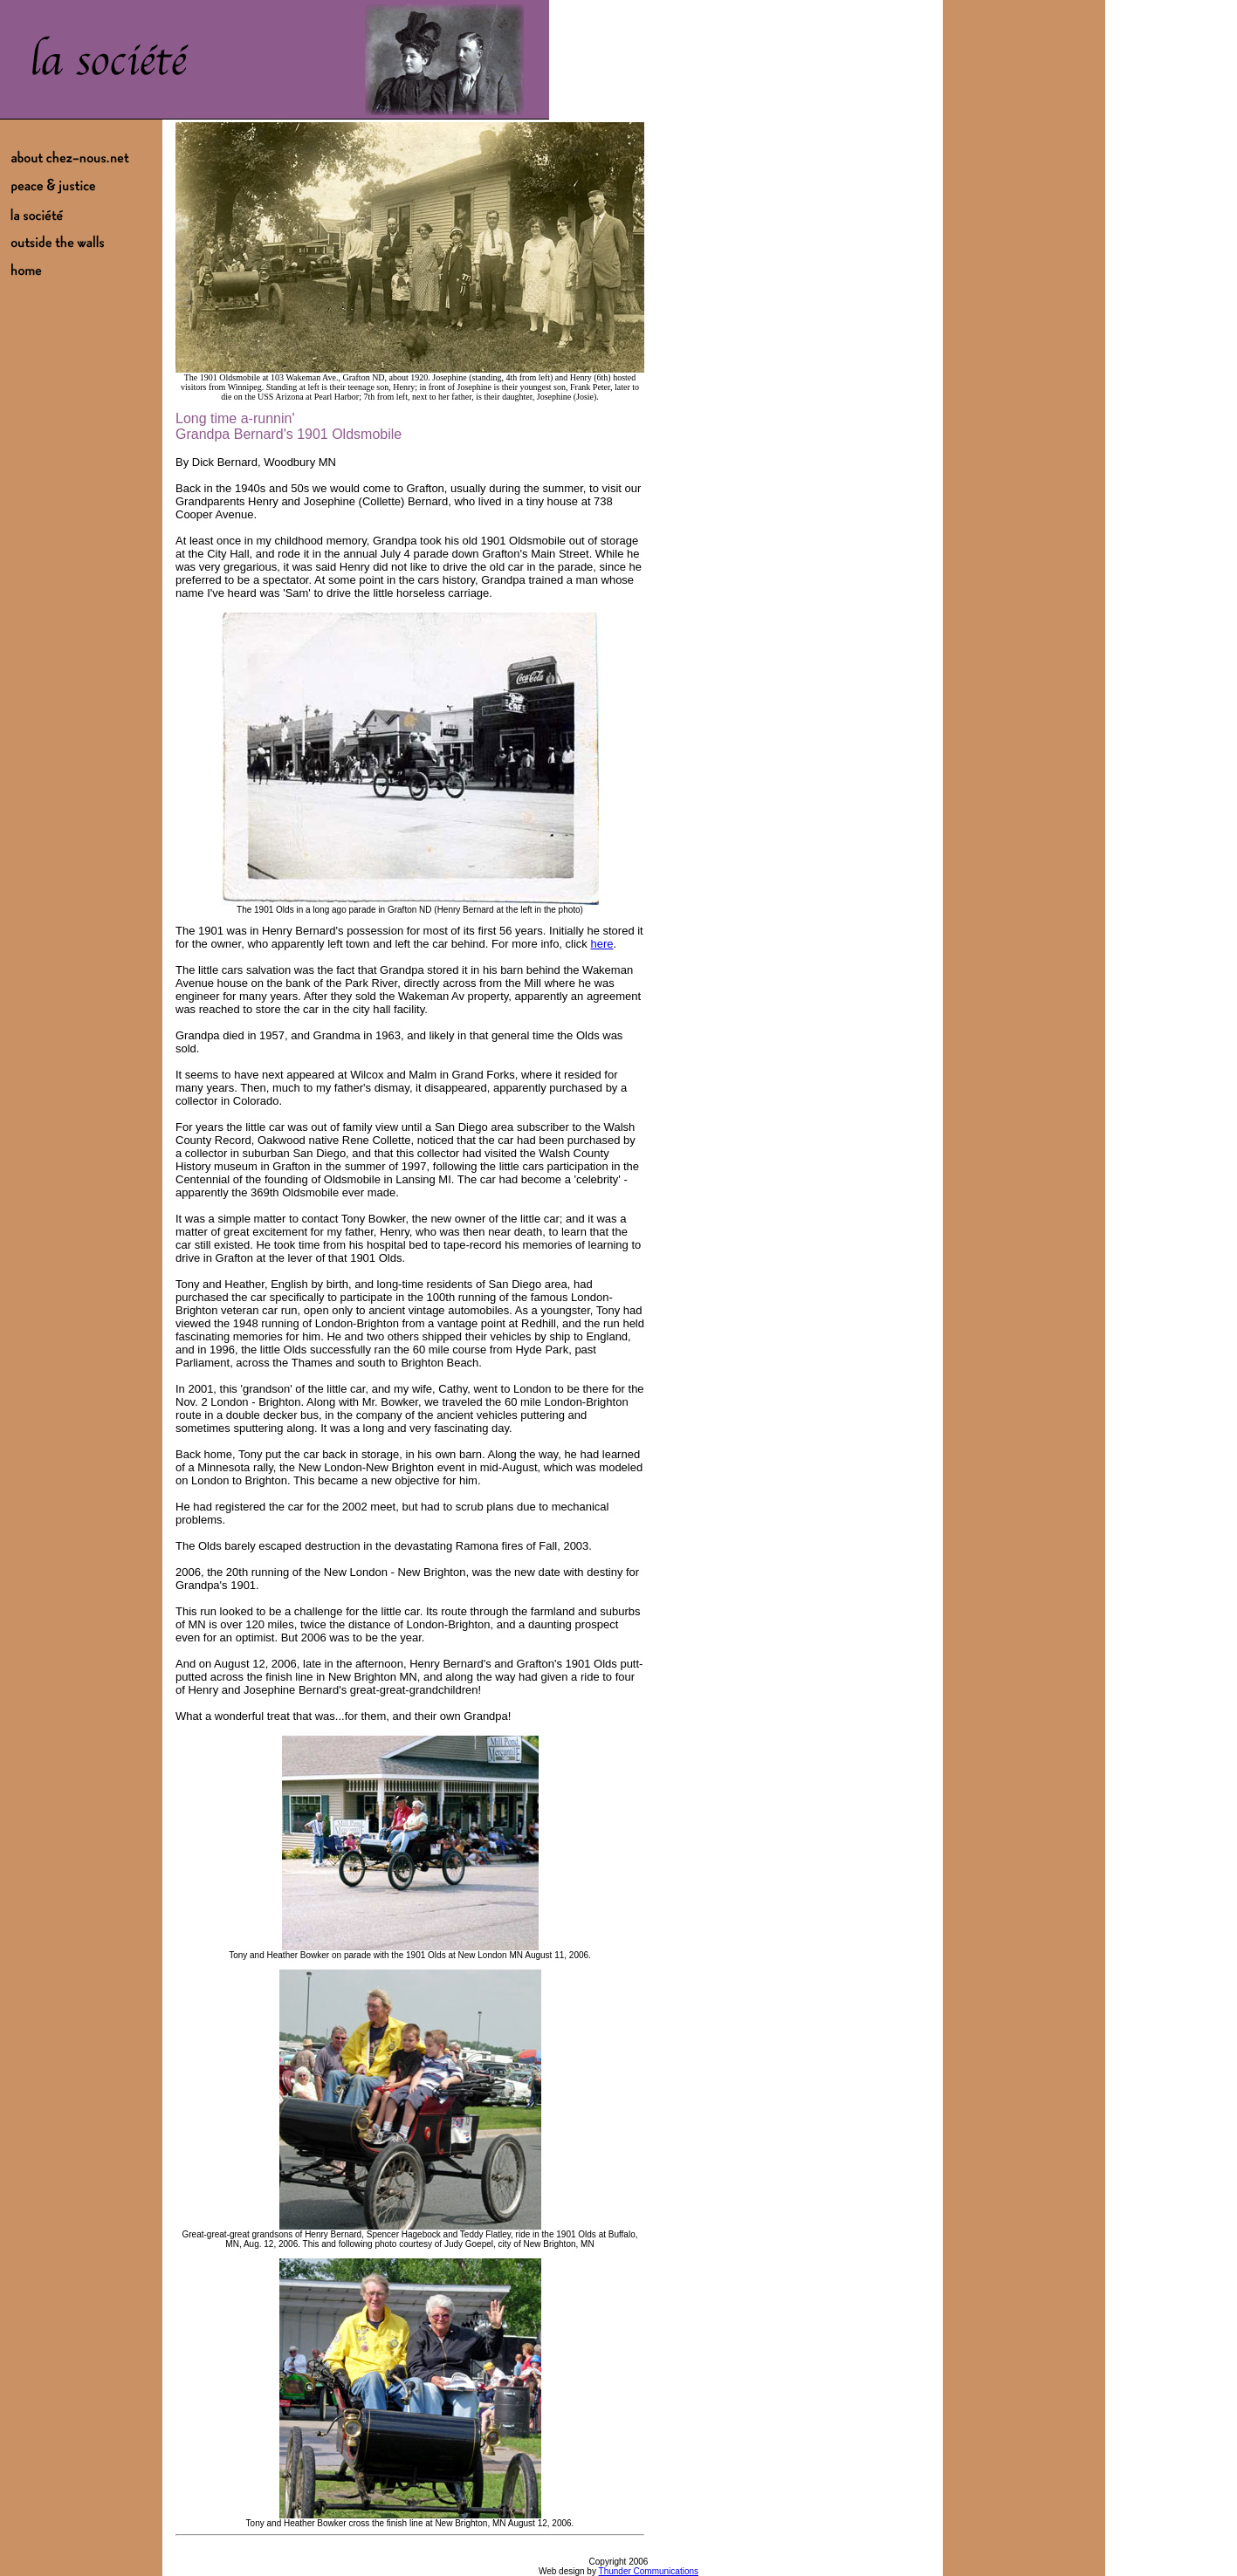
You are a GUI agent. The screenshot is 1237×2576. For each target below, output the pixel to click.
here (601, 943)
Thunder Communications (649, 2571)
